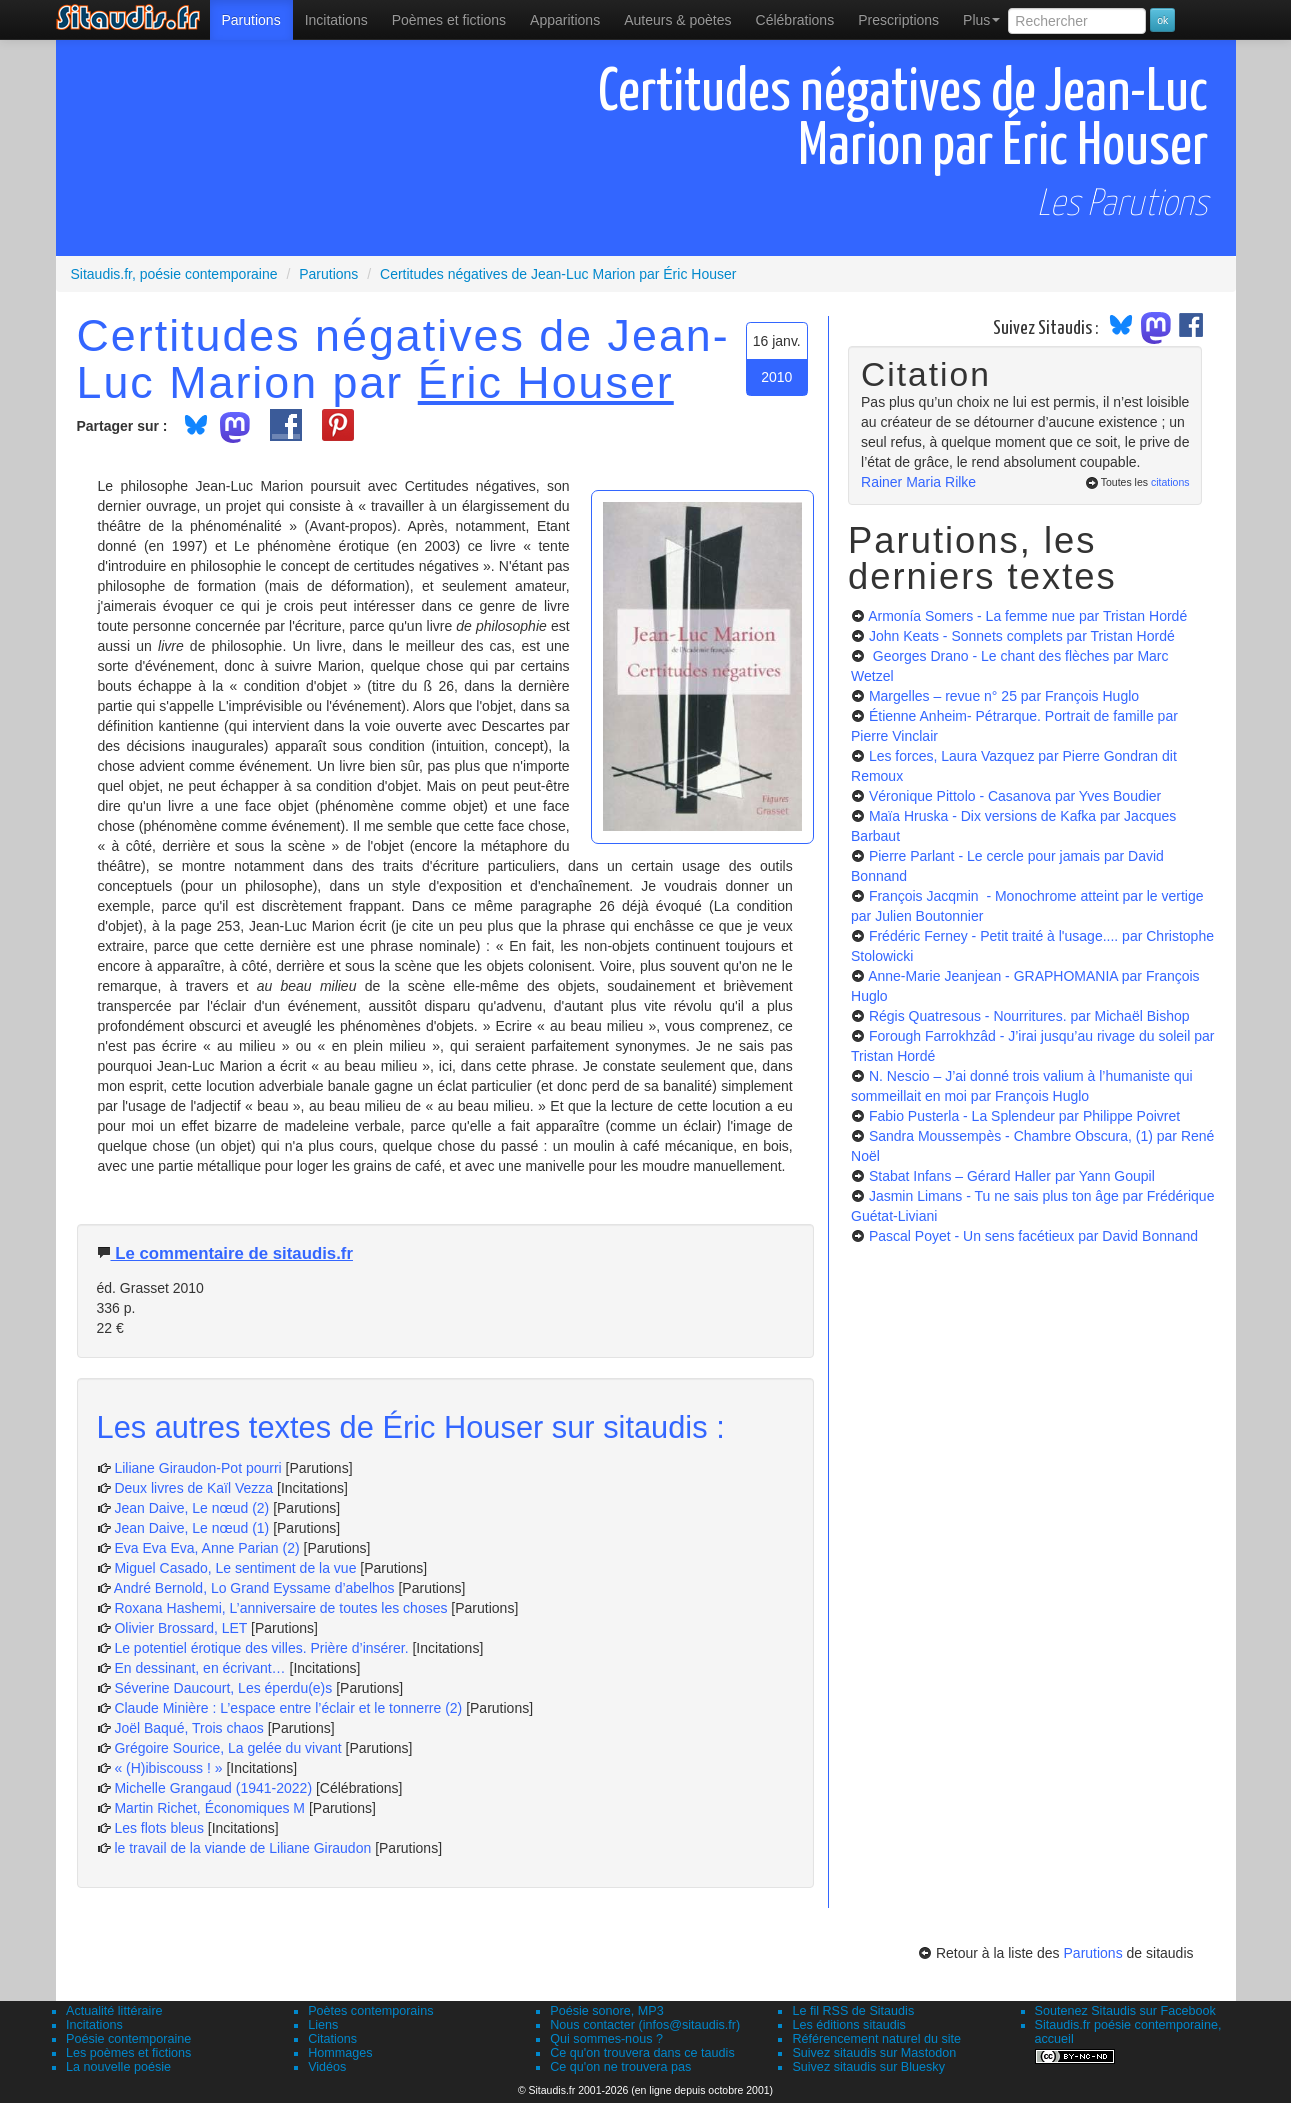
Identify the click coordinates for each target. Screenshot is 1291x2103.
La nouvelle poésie (118, 2067)
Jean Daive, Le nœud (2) (191, 1508)
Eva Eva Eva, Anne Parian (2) (206, 1548)
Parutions (251, 20)
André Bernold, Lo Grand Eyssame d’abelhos (254, 1588)
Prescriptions (898, 20)
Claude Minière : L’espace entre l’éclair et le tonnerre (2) (288, 1708)
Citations (332, 2039)
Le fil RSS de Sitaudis (853, 2011)
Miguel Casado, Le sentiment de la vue (235, 1568)
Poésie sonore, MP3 (606, 2011)
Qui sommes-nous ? (606, 2039)
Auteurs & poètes (677, 20)
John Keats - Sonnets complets (1022, 636)
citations (1170, 482)
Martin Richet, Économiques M (209, 1808)
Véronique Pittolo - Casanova (1015, 796)
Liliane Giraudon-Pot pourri (197, 1468)
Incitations (94, 2025)
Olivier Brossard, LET (180, 1628)
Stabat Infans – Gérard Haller (1012, 1176)
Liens (323, 2025)
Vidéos (327, 2067)
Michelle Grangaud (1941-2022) (213, 1788)
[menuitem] (251, 20)
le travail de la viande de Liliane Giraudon (242, 1848)
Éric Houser (546, 382)
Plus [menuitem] (981, 20)
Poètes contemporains (370, 2011)
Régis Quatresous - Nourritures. (1029, 1016)
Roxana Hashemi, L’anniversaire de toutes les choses (280, 1608)
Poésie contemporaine (128, 2039)
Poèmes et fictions (449, 20)
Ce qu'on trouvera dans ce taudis (642, 2053)
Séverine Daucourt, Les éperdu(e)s (223, 1688)
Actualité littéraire (114, 2011)
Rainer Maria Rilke (918, 482)
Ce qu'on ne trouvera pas (620, 2067)
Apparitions (565, 20)
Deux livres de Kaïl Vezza (193, 1488)
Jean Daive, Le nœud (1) (191, 1528)
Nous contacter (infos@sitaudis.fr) (645, 2025)
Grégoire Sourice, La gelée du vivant (227, 1748)
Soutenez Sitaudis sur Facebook (1125, 2011)
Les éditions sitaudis (848, 2025)
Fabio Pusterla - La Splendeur (1024, 1116)
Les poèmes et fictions (128, 2053)
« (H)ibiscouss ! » (168, 1768)
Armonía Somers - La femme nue (1027, 616)
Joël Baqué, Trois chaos (188, 1728)
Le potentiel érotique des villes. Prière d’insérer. (261, 1648)
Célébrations (795, 20)
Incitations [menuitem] (336, 20)
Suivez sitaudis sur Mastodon (874, 2053)
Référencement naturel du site (876, 2039)
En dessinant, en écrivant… (199, 1668)
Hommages (340, 2053)
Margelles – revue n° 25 (1004, 696)
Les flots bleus (159, 1828)
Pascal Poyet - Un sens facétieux (1033, 1236)
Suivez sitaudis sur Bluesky (868, 2067)
